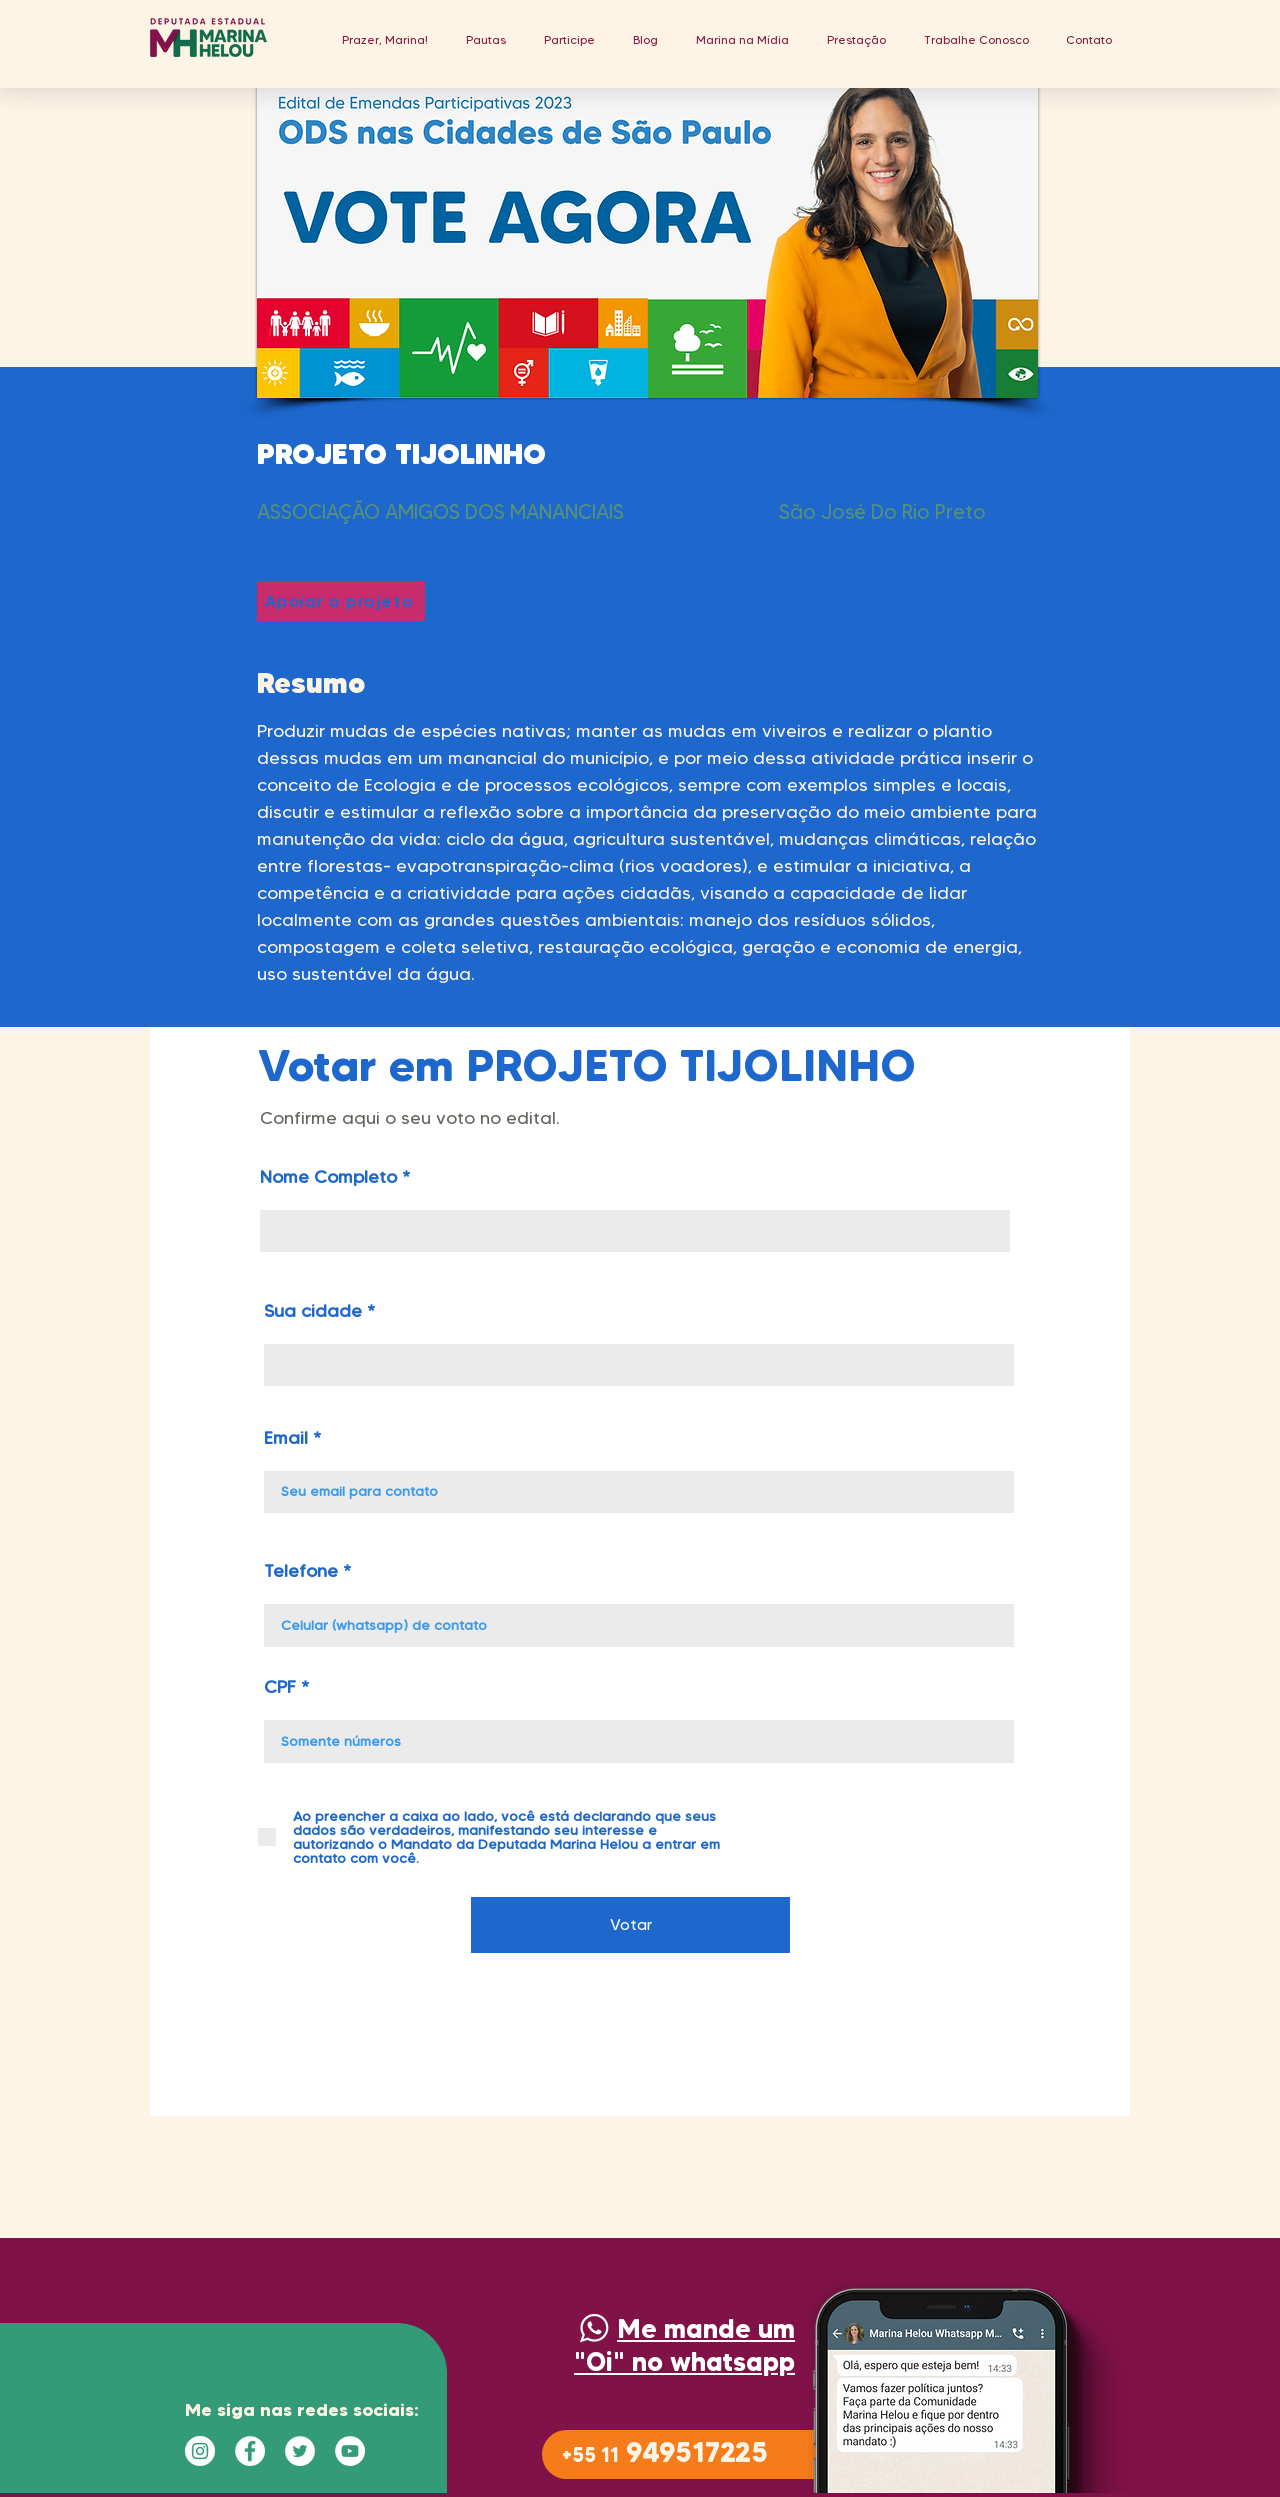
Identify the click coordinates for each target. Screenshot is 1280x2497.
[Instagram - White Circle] (200, 2451)
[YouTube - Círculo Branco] (350, 2451)
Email (286, 1438)
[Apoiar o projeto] (341, 601)
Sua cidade (313, 1311)
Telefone (301, 1571)
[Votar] (630, 1925)
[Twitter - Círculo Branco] (300, 2451)
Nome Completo (328, 1177)
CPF (280, 1687)
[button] (486, 39)
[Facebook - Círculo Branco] (250, 2451)
